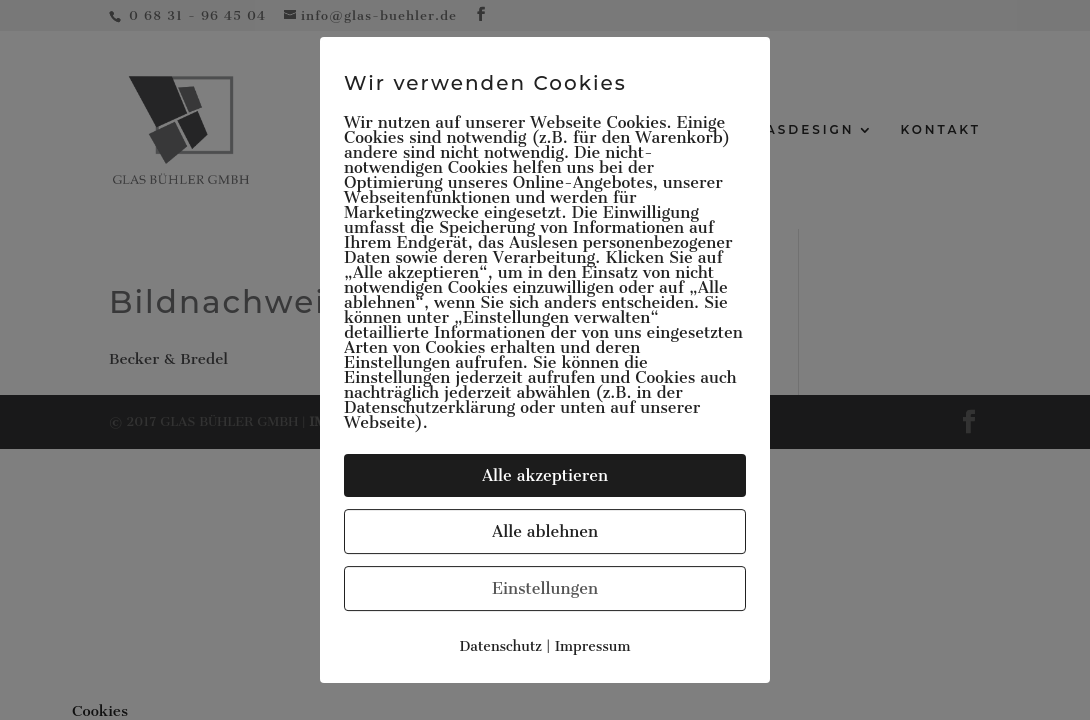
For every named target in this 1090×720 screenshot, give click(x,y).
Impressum (593, 646)
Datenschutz (501, 646)
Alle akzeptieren (545, 475)
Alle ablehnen (545, 531)
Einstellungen (545, 588)
